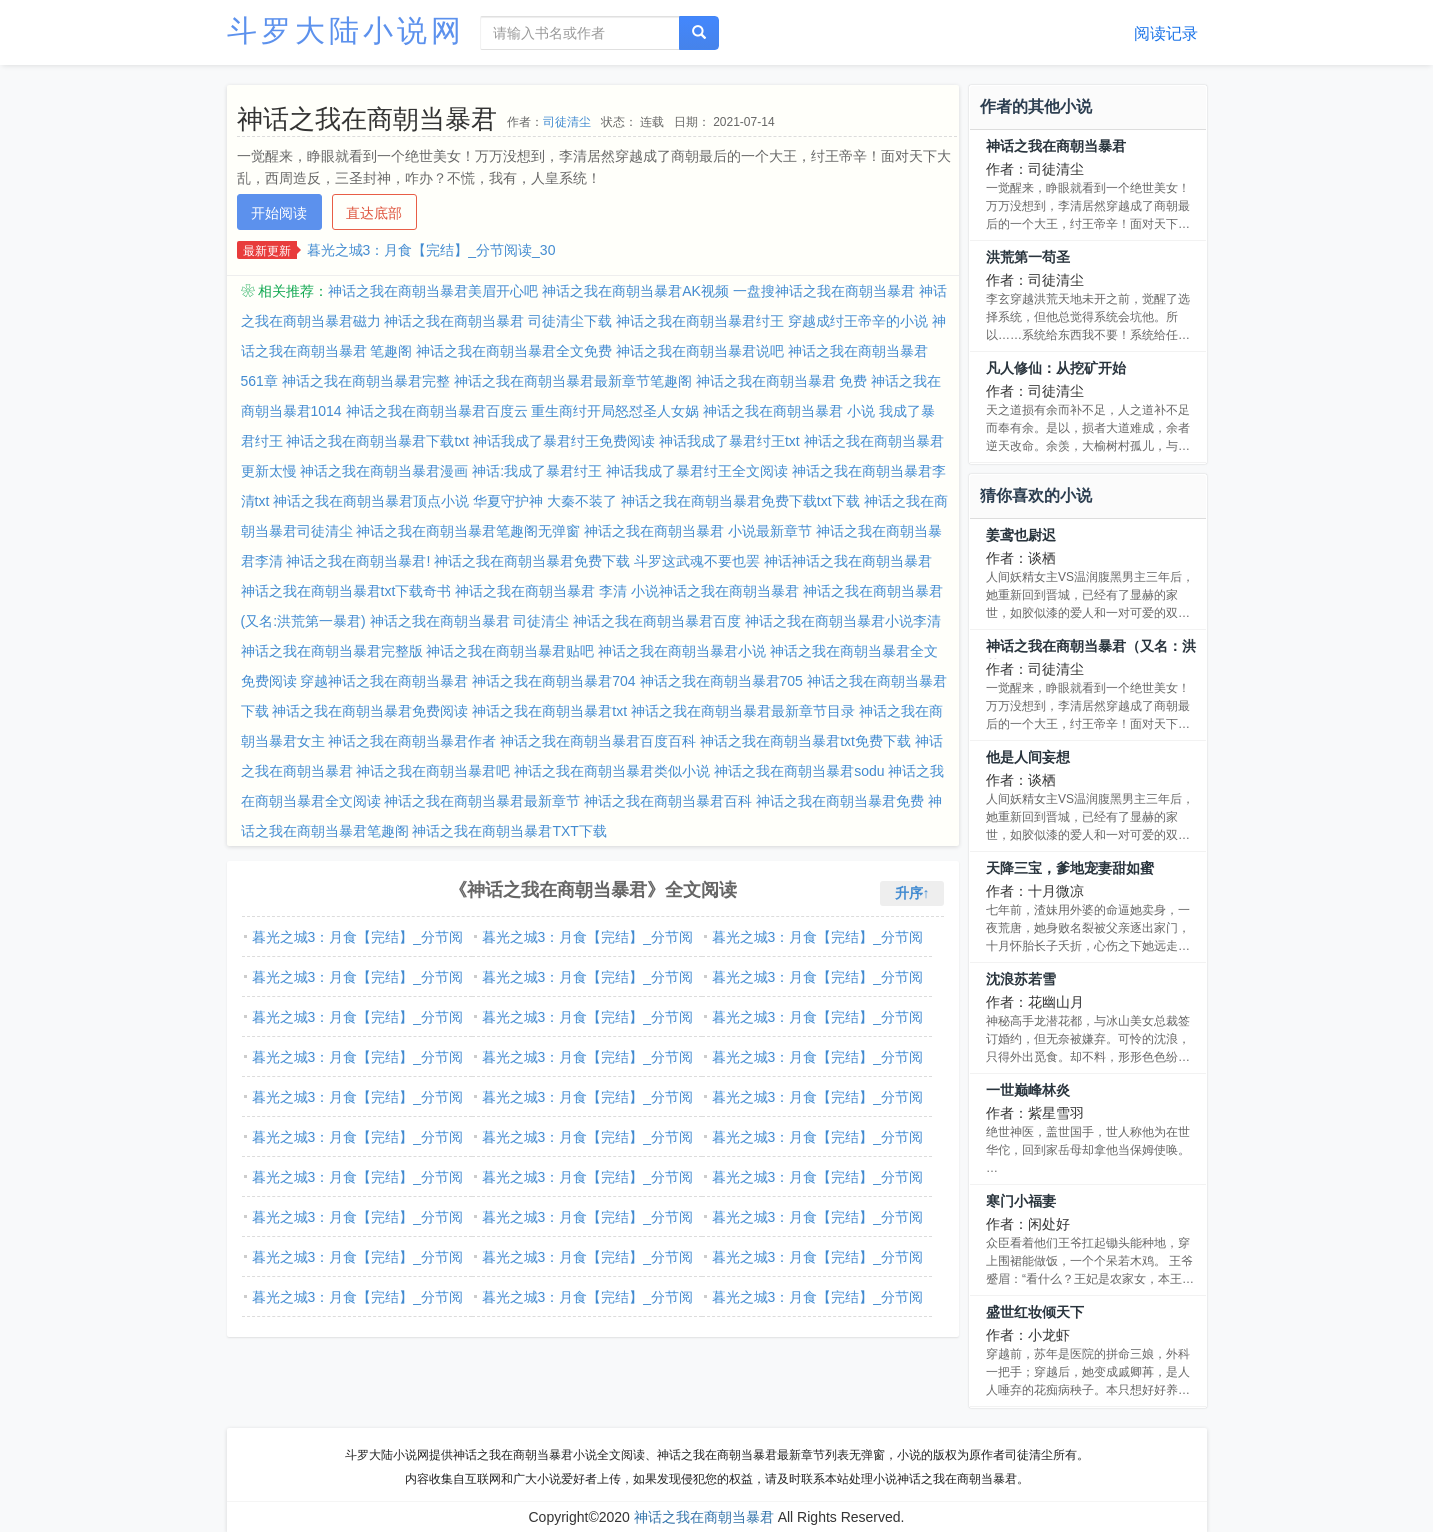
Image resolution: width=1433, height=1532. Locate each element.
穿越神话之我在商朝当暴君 (384, 681)
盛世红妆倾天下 (1035, 1312)
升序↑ (912, 893)
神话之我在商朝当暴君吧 (433, 771)
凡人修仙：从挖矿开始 (1056, 368)
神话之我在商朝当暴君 (1056, 146)
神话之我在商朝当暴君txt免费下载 (805, 741)
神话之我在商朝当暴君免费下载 (532, 561)
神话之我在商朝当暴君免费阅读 (370, 711)
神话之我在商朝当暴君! (358, 561)
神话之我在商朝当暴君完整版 (332, 651)
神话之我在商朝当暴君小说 (682, 651)
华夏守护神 (508, 501)
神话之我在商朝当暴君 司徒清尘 (470, 621)
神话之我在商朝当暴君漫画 (384, 471)
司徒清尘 (567, 122)
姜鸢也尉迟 (1021, 535)
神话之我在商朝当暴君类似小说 (612, 771)
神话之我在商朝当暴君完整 (366, 381)
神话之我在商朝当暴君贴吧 (510, 651)
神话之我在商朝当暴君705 (721, 681)
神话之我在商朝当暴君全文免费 (514, 351)
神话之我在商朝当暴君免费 (840, 801)
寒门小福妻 (1021, 1201)
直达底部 (374, 213)
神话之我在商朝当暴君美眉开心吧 (433, 291)
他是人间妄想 (1028, 757)
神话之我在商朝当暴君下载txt (377, 441)
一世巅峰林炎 (1028, 1090)
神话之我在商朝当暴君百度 (657, 621)
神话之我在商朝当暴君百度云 (437, 411)
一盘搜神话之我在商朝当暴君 (824, 291)
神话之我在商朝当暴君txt (549, 711)
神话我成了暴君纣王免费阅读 (564, 441)
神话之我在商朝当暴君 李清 (541, 591)
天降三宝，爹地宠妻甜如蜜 (1070, 868)
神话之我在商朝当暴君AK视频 (635, 291)
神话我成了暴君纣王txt (729, 441)
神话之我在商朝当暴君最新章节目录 (743, 711)
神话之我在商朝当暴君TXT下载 (509, 831)
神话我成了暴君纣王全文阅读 (697, 471)
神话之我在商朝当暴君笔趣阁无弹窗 (468, 531)
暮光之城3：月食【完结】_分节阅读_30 (431, 250)
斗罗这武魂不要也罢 (697, 561)
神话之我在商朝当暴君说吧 (700, 351)
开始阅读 (279, 213)
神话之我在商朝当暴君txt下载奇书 (346, 591)
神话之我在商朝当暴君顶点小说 (371, 501)
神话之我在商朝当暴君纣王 (700, 321)
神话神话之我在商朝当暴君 (848, 561)
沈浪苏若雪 (1021, 979)
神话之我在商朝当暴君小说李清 (843, 621)
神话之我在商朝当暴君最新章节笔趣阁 (573, 381)
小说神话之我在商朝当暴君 (715, 591)
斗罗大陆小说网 (346, 30)
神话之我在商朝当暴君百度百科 (598, 741)
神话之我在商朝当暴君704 (553, 681)
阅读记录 (1166, 33)
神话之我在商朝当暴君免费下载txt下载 (740, 501)
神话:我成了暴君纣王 (537, 471)
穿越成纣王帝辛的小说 (858, 321)
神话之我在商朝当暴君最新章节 (482, 801)
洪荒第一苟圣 (1028, 257)
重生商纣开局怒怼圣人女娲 (615, 411)
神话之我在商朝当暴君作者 (412, 741)
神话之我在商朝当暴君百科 (668, 801)
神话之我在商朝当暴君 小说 (789, 411)
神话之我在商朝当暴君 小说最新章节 (698, 531)
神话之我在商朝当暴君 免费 (782, 381)
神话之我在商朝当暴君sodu (799, 771)
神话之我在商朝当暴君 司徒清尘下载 (498, 321)
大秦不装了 (582, 501)
